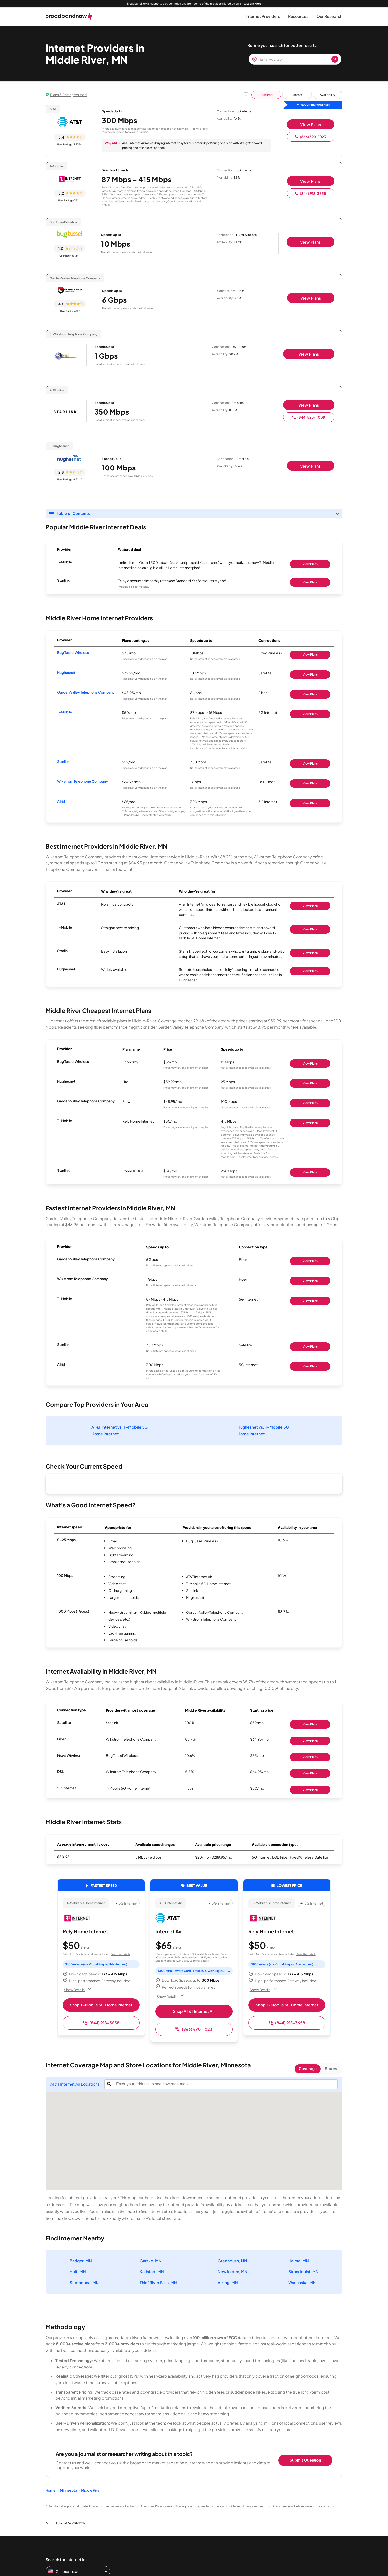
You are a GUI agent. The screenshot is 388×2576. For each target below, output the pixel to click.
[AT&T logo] (70, 122)
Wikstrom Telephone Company (82, 781)
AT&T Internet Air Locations (74, 2084)
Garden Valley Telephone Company (86, 692)
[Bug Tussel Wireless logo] (69, 235)
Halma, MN (298, 2260)
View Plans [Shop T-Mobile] (310, 564)
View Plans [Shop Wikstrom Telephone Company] (310, 783)
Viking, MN (228, 2282)
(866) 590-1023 (310, 136)
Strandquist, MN (303, 2271)
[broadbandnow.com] (69, 17)
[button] (263, 16)
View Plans (310, 124)
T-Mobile (64, 712)
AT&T (61, 801)
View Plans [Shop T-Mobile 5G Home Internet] (310, 1790)
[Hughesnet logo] (70, 459)
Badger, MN (81, 2260)
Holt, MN (78, 2271)
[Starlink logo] (66, 412)
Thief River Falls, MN (158, 2282)
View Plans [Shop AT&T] (310, 803)
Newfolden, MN (232, 2271)
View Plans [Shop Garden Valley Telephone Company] (310, 694)
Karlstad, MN (152, 2271)
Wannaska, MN (302, 2282)
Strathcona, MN (84, 2282)
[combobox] (225, 2084)
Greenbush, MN (232, 2260)
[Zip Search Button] (334, 59)
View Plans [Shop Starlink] (310, 582)
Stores (331, 2069)
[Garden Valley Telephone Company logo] (70, 290)
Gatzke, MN (151, 2260)
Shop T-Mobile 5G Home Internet (101, 2004)
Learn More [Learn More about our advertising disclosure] (254, 3)
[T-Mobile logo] (70, 179)
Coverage (308, 2069)
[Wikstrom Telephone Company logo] (66, 356)
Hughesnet (66, 672)
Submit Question (305, 2460)
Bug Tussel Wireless (73, 652)
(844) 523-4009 (308, 417)
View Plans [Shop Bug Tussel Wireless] (310, 654)
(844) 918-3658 (310, 193)
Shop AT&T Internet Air (194, 2011)
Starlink (63, 761)
